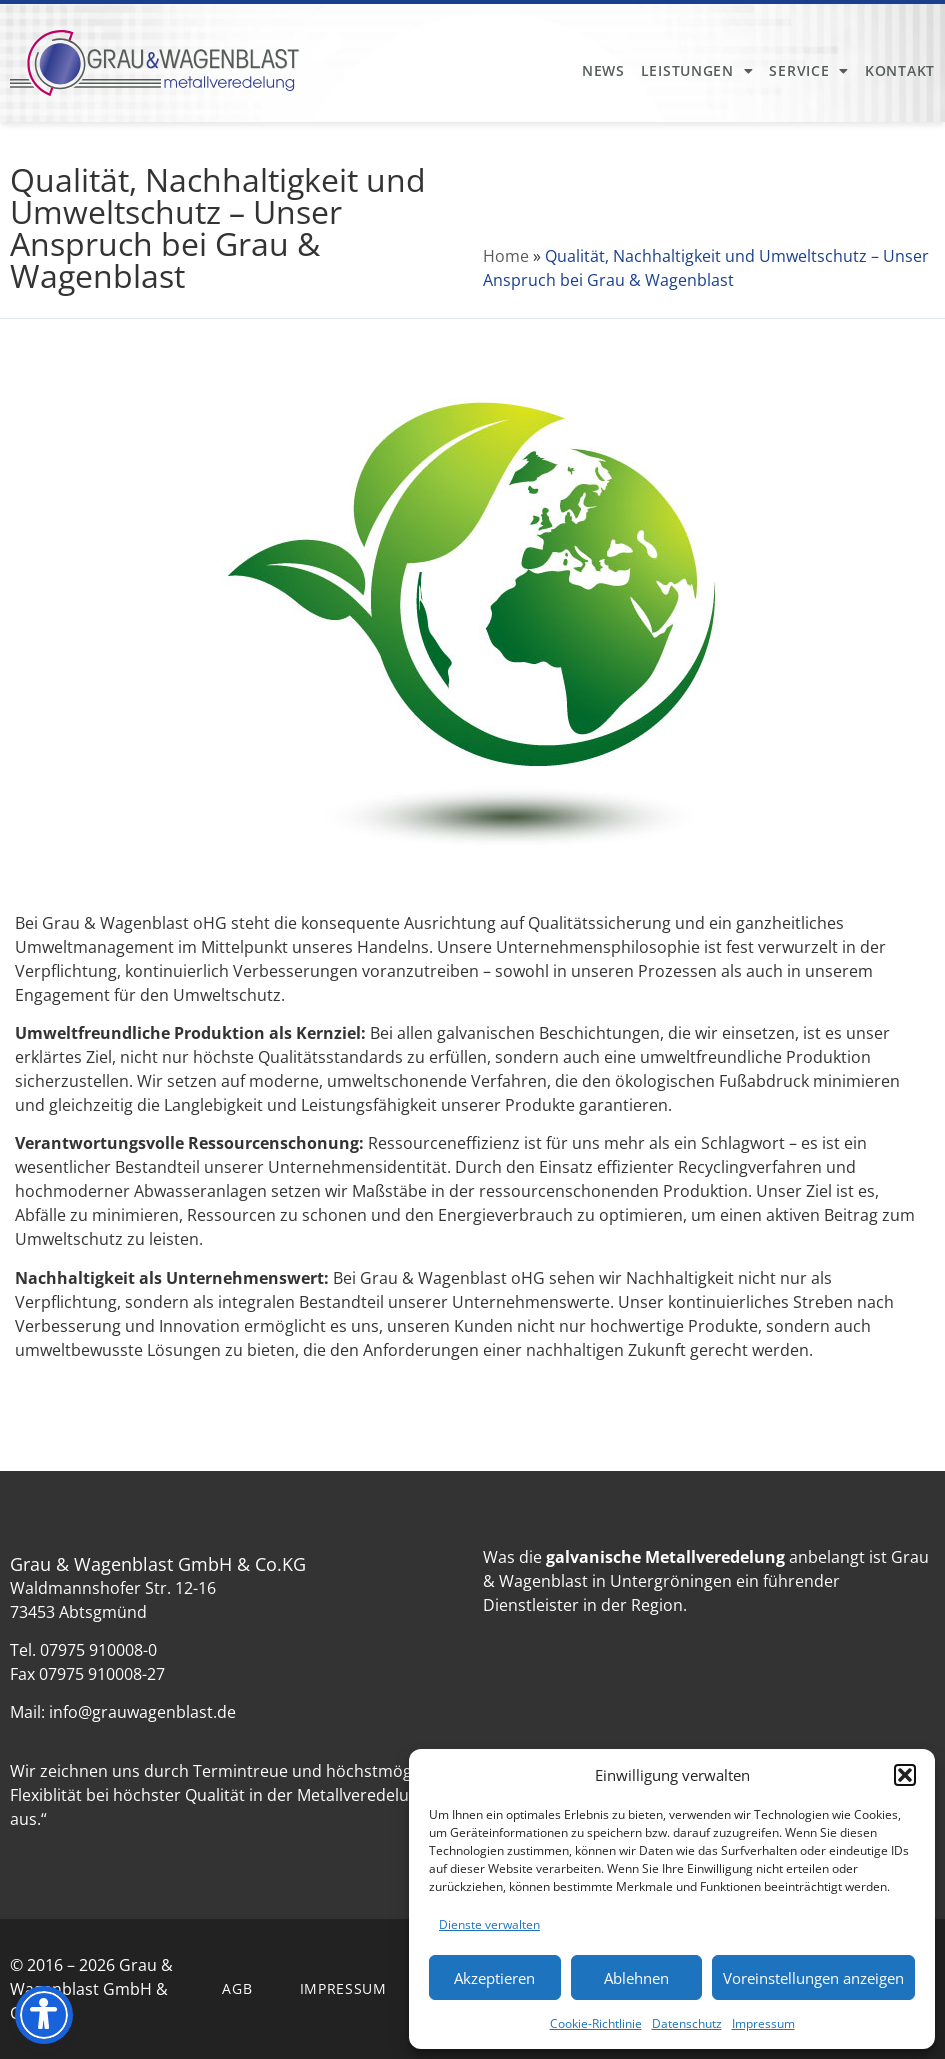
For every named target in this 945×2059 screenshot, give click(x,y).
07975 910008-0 (98, 1650)
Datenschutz (687, 2023)
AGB (237, 1988)
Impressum (763, 2023)
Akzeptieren (494, 1978)
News (603, 70)
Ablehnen (636, 1978)
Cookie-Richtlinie (596, 2023)
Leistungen (697, 71)
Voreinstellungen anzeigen (813, 1978)
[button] (905, 1775)
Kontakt (900, 70)
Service (809, 71)
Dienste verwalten (489, 1924)
